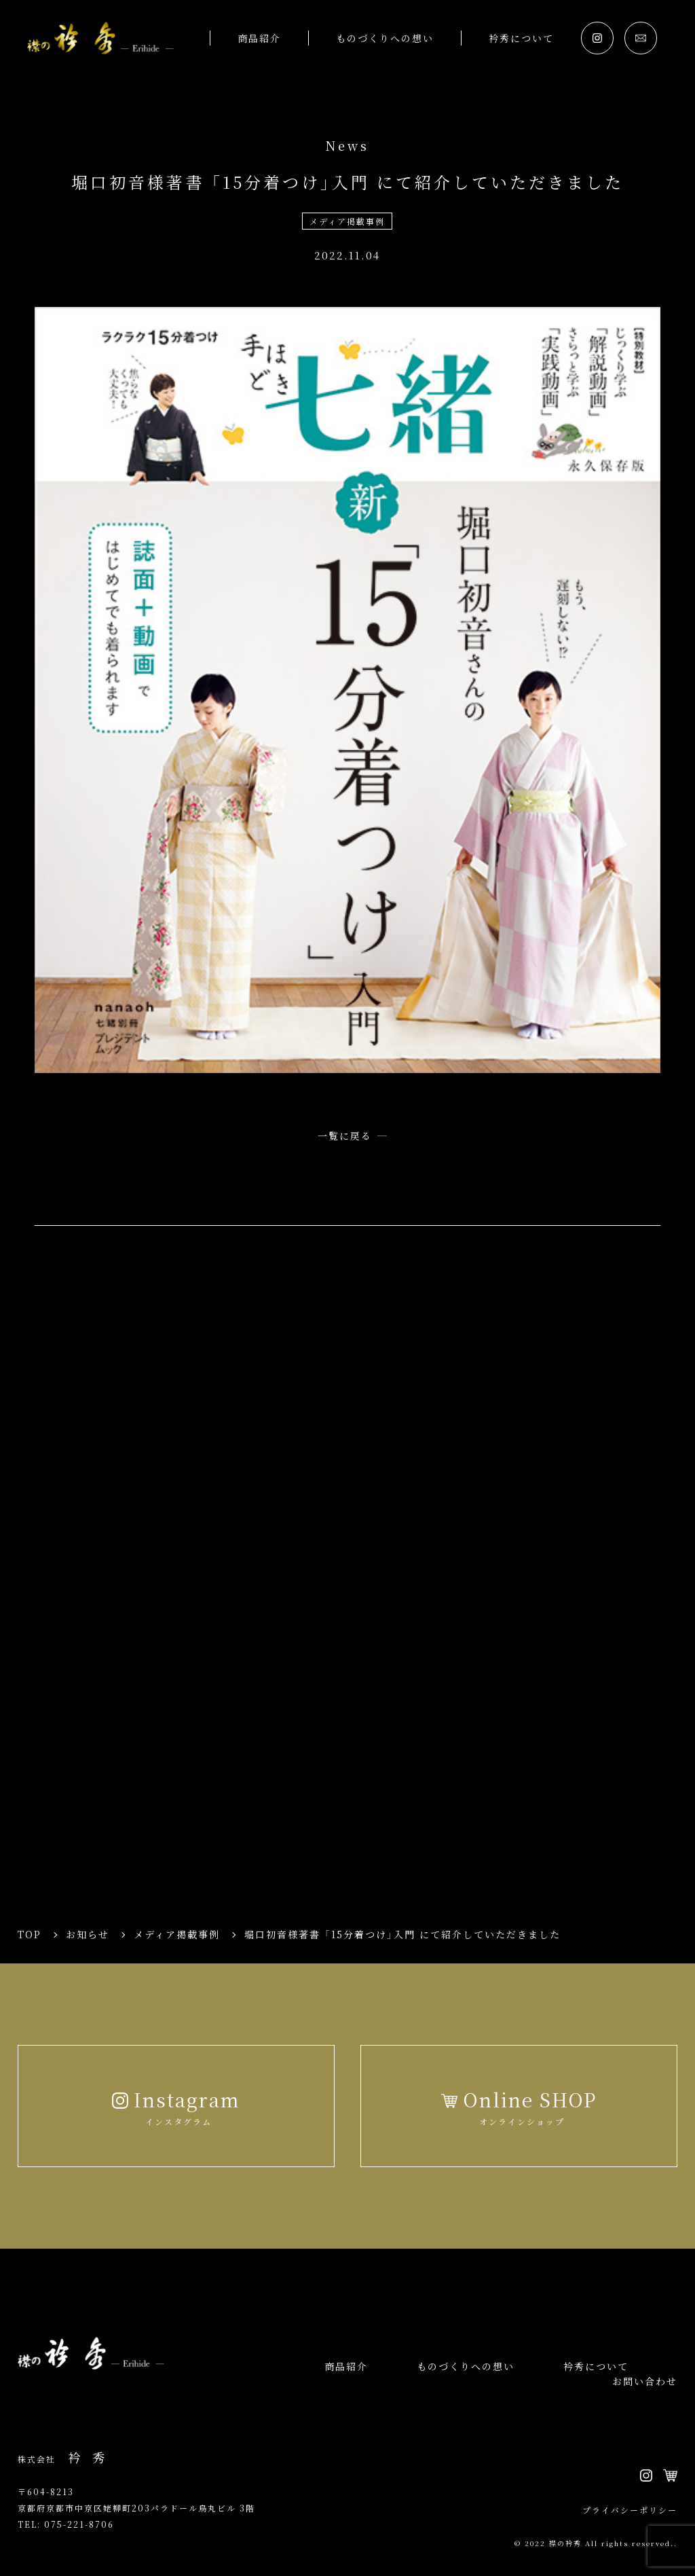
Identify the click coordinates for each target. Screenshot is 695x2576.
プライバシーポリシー (629, 2510)
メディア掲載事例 (347, 221)
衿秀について (521, 38)
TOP (29, 1934)
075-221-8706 (79, 2524)
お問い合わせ (644, 2381)
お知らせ (87, 1934)
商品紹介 (259, 38)
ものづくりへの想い (385, 38)
